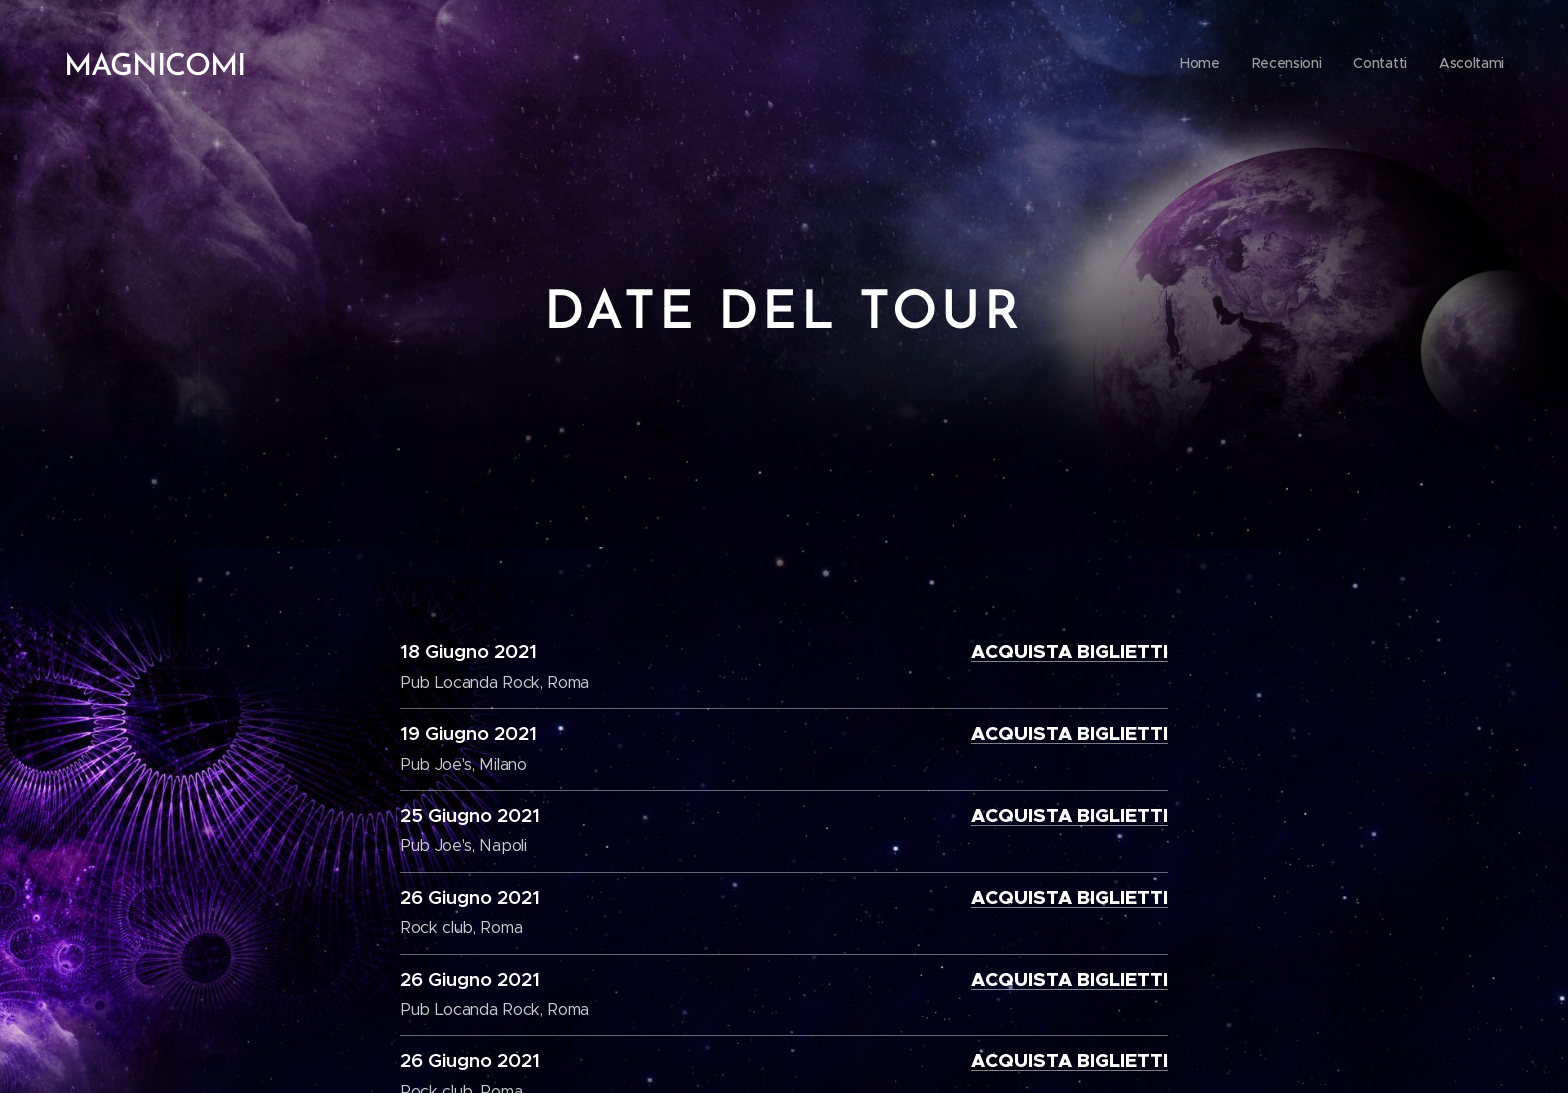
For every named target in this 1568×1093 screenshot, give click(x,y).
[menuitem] (1413, 65)
